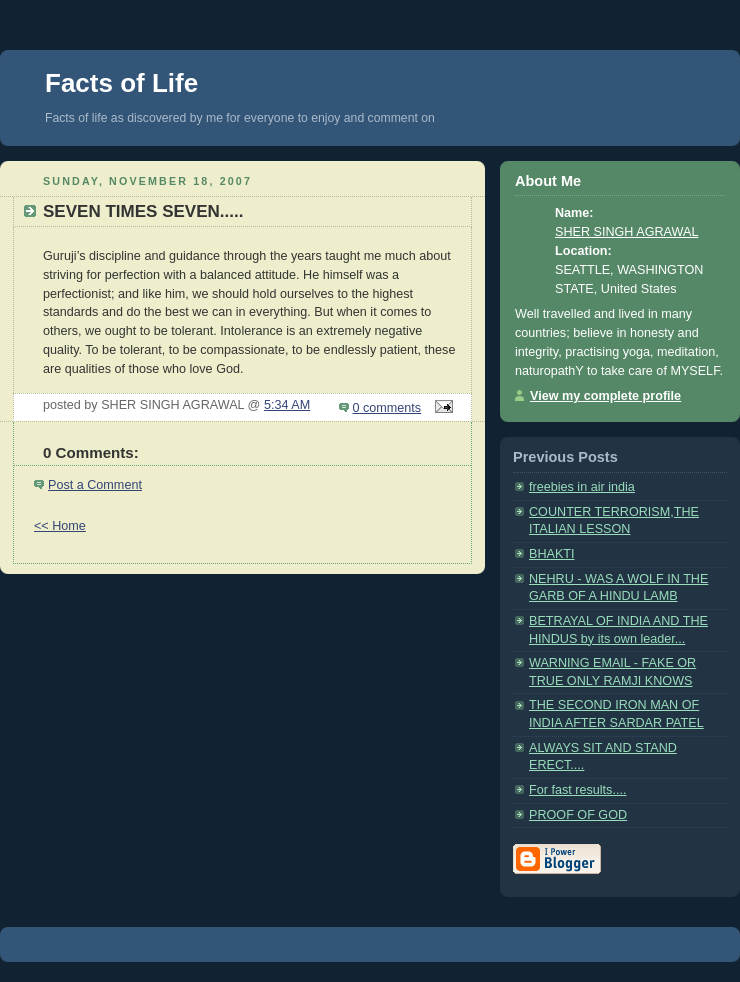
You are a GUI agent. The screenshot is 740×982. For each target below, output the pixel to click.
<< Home (60, 526)
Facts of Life (121, 83)
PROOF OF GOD (578, 815)
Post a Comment (95, 485)
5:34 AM (287, 405)
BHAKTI (552, 554)
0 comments (387, 408)
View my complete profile (605, 396)
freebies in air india (582, 487)
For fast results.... (577, 790)
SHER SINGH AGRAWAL (626, 232)
